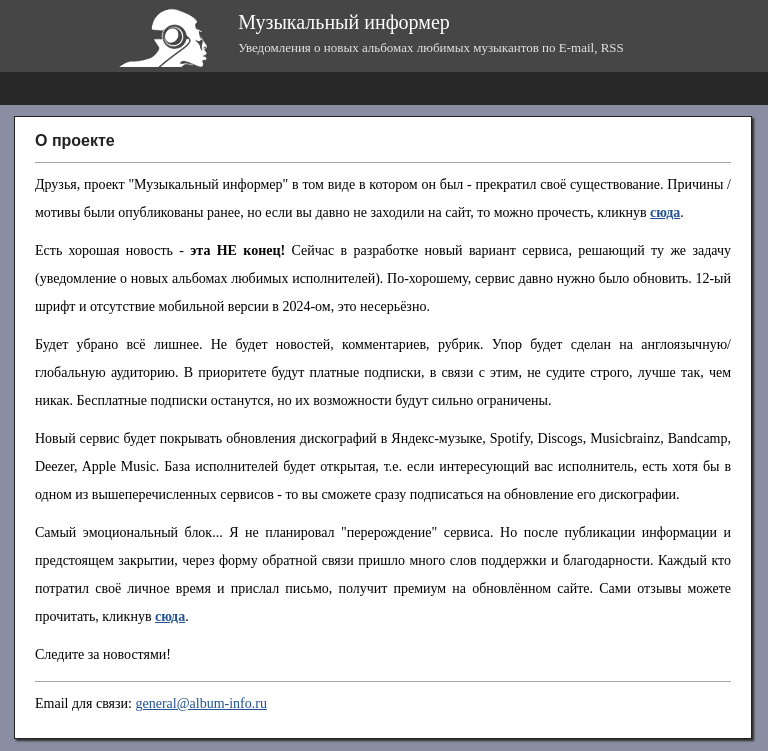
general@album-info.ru (200, 703)
